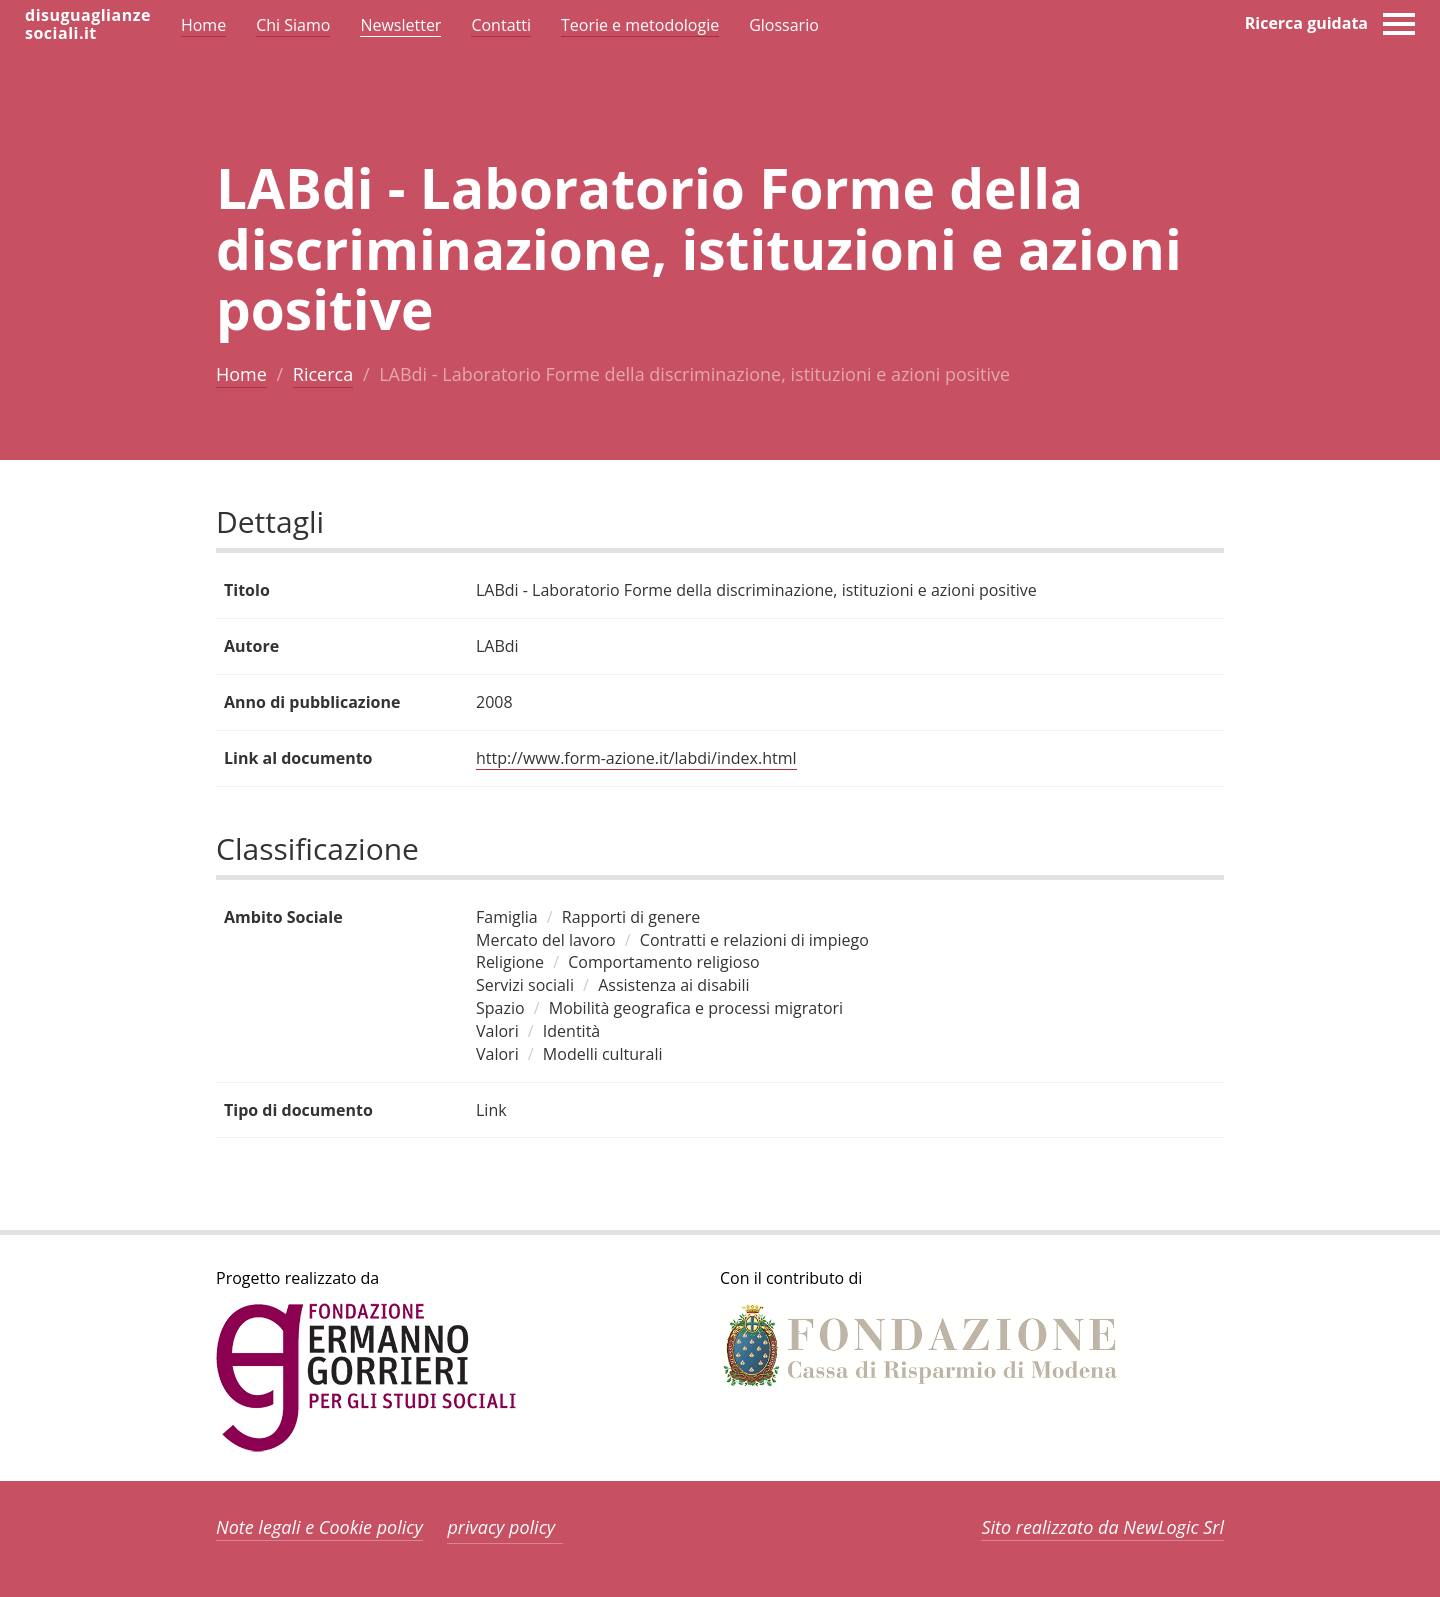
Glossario (784, 25)
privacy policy (501, 1527)
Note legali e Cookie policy (319, 1527)
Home (241, 374)
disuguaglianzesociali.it (88, 24)
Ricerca (323, 374)
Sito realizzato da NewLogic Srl (1102, 1527)
